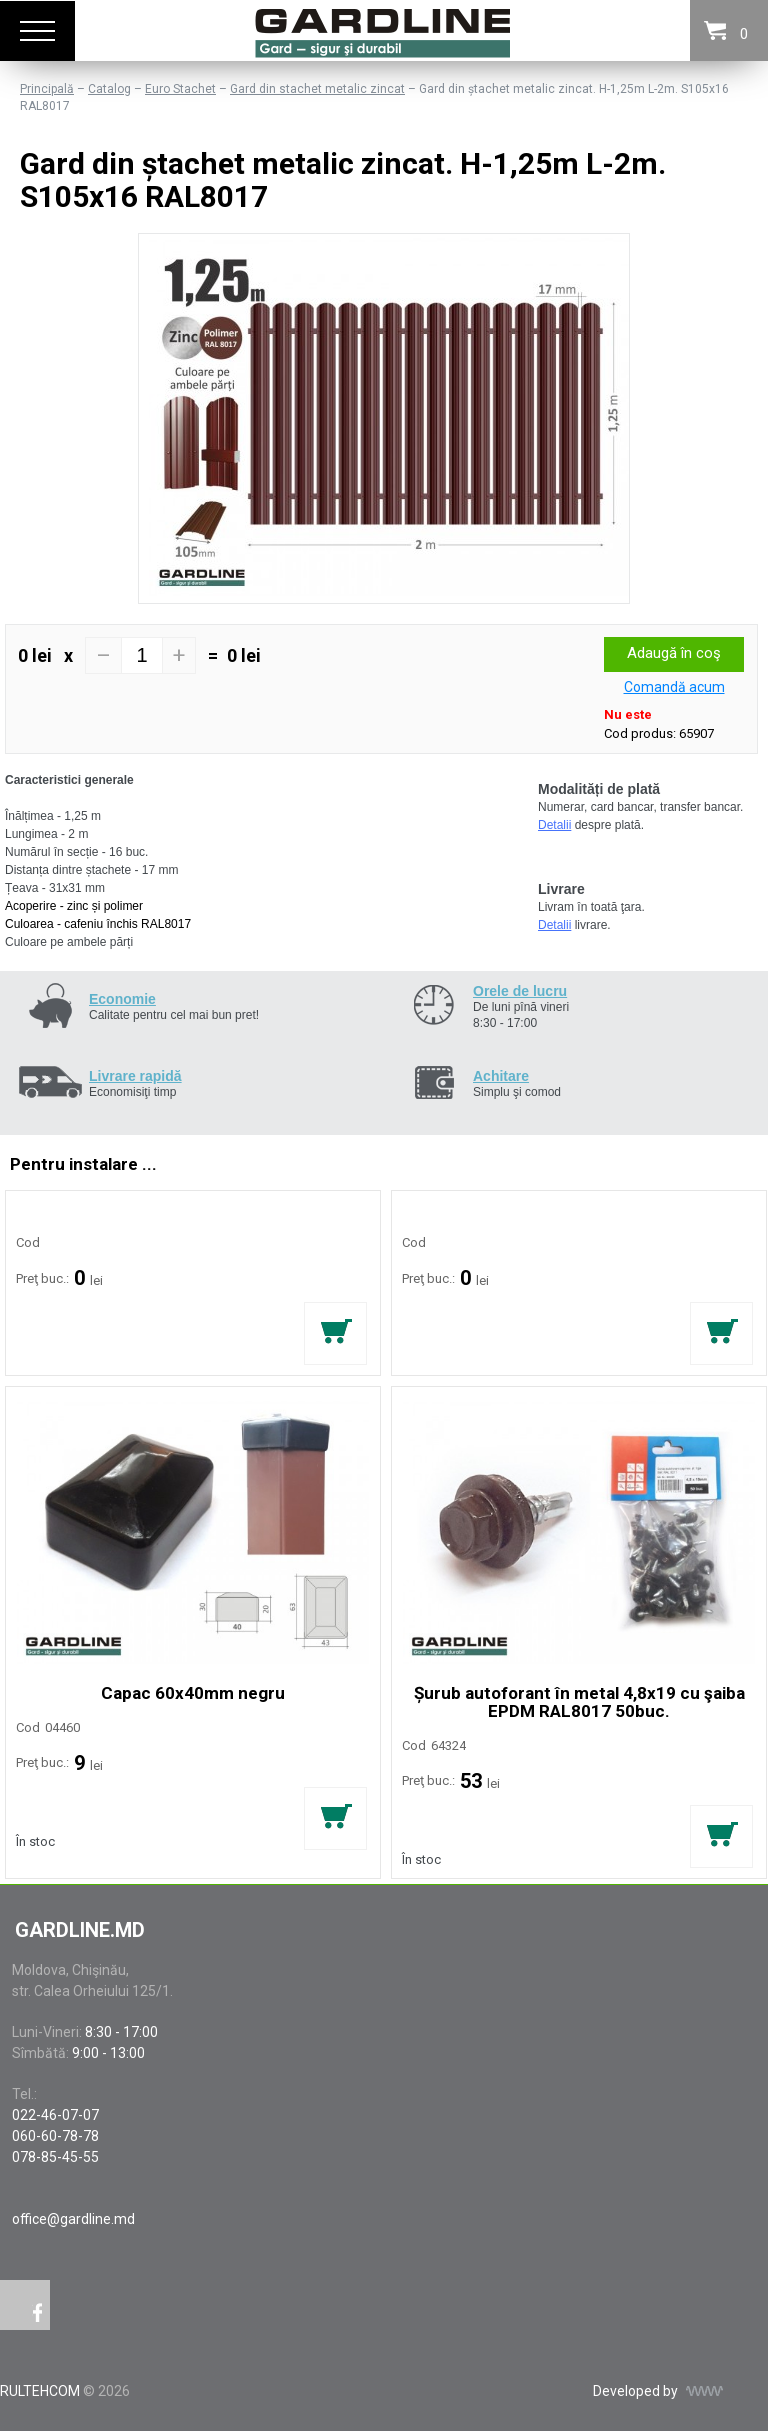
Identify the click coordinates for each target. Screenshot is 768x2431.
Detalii (554, 825)
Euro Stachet (180, 89)
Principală (47, 89)
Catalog (109, 89)
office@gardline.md (73, 2219)
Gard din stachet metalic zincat (317, 89)
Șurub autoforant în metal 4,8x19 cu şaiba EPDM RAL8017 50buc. (579, 1702)
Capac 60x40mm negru (193, 1693)
